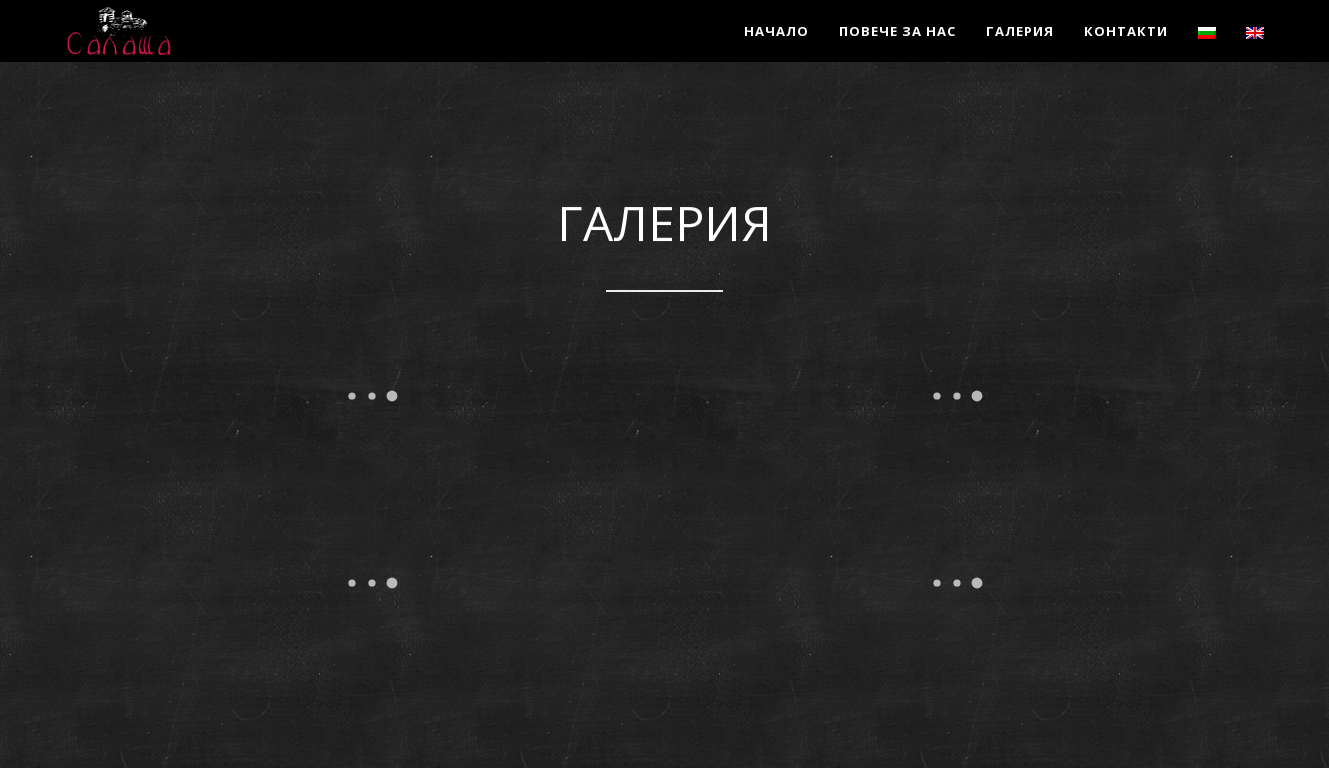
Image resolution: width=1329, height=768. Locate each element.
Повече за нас (897, 31)
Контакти (1126, 31)
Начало (776, 31)
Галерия (1020, 31)
